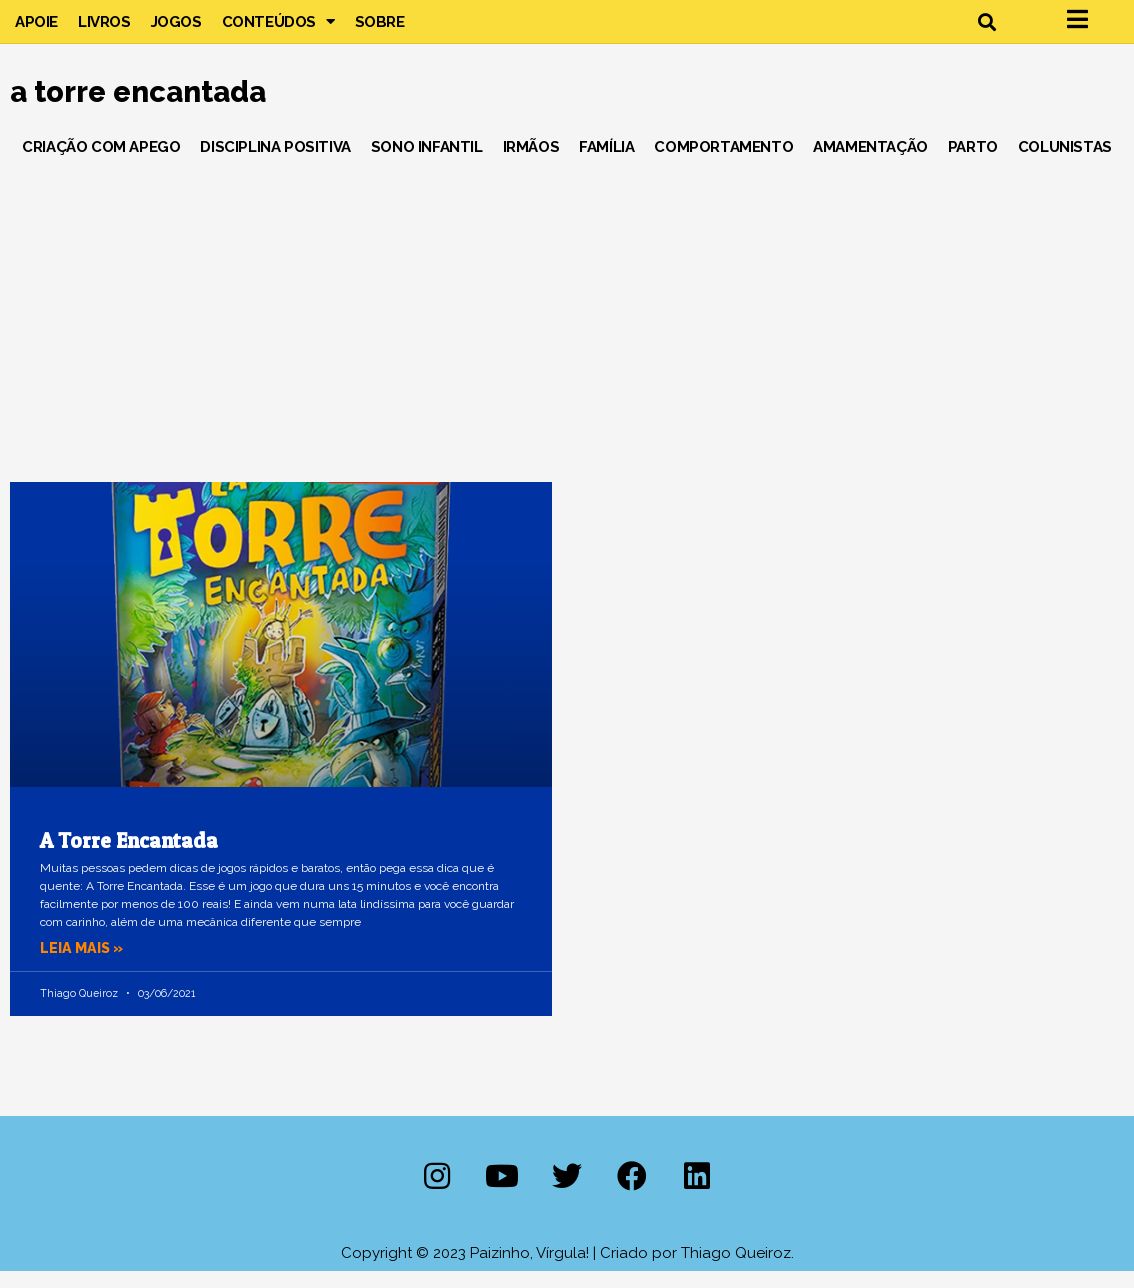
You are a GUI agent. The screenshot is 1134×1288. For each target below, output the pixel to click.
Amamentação (870, 164)
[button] (986, 30)
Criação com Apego (101, 164)
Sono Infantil (427, 164)
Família (606, 164)
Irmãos (531, 164)
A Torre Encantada (129, 857)
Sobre (380, 30)
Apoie (36, 30)
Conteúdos (278, 30)
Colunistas (1065, 164)
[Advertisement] (567, 329)
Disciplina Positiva (275, 164)
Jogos (176, 30)
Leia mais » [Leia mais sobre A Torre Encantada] (84, 965)
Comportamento (723, 164)
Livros (104, 30)
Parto (973, 164)
